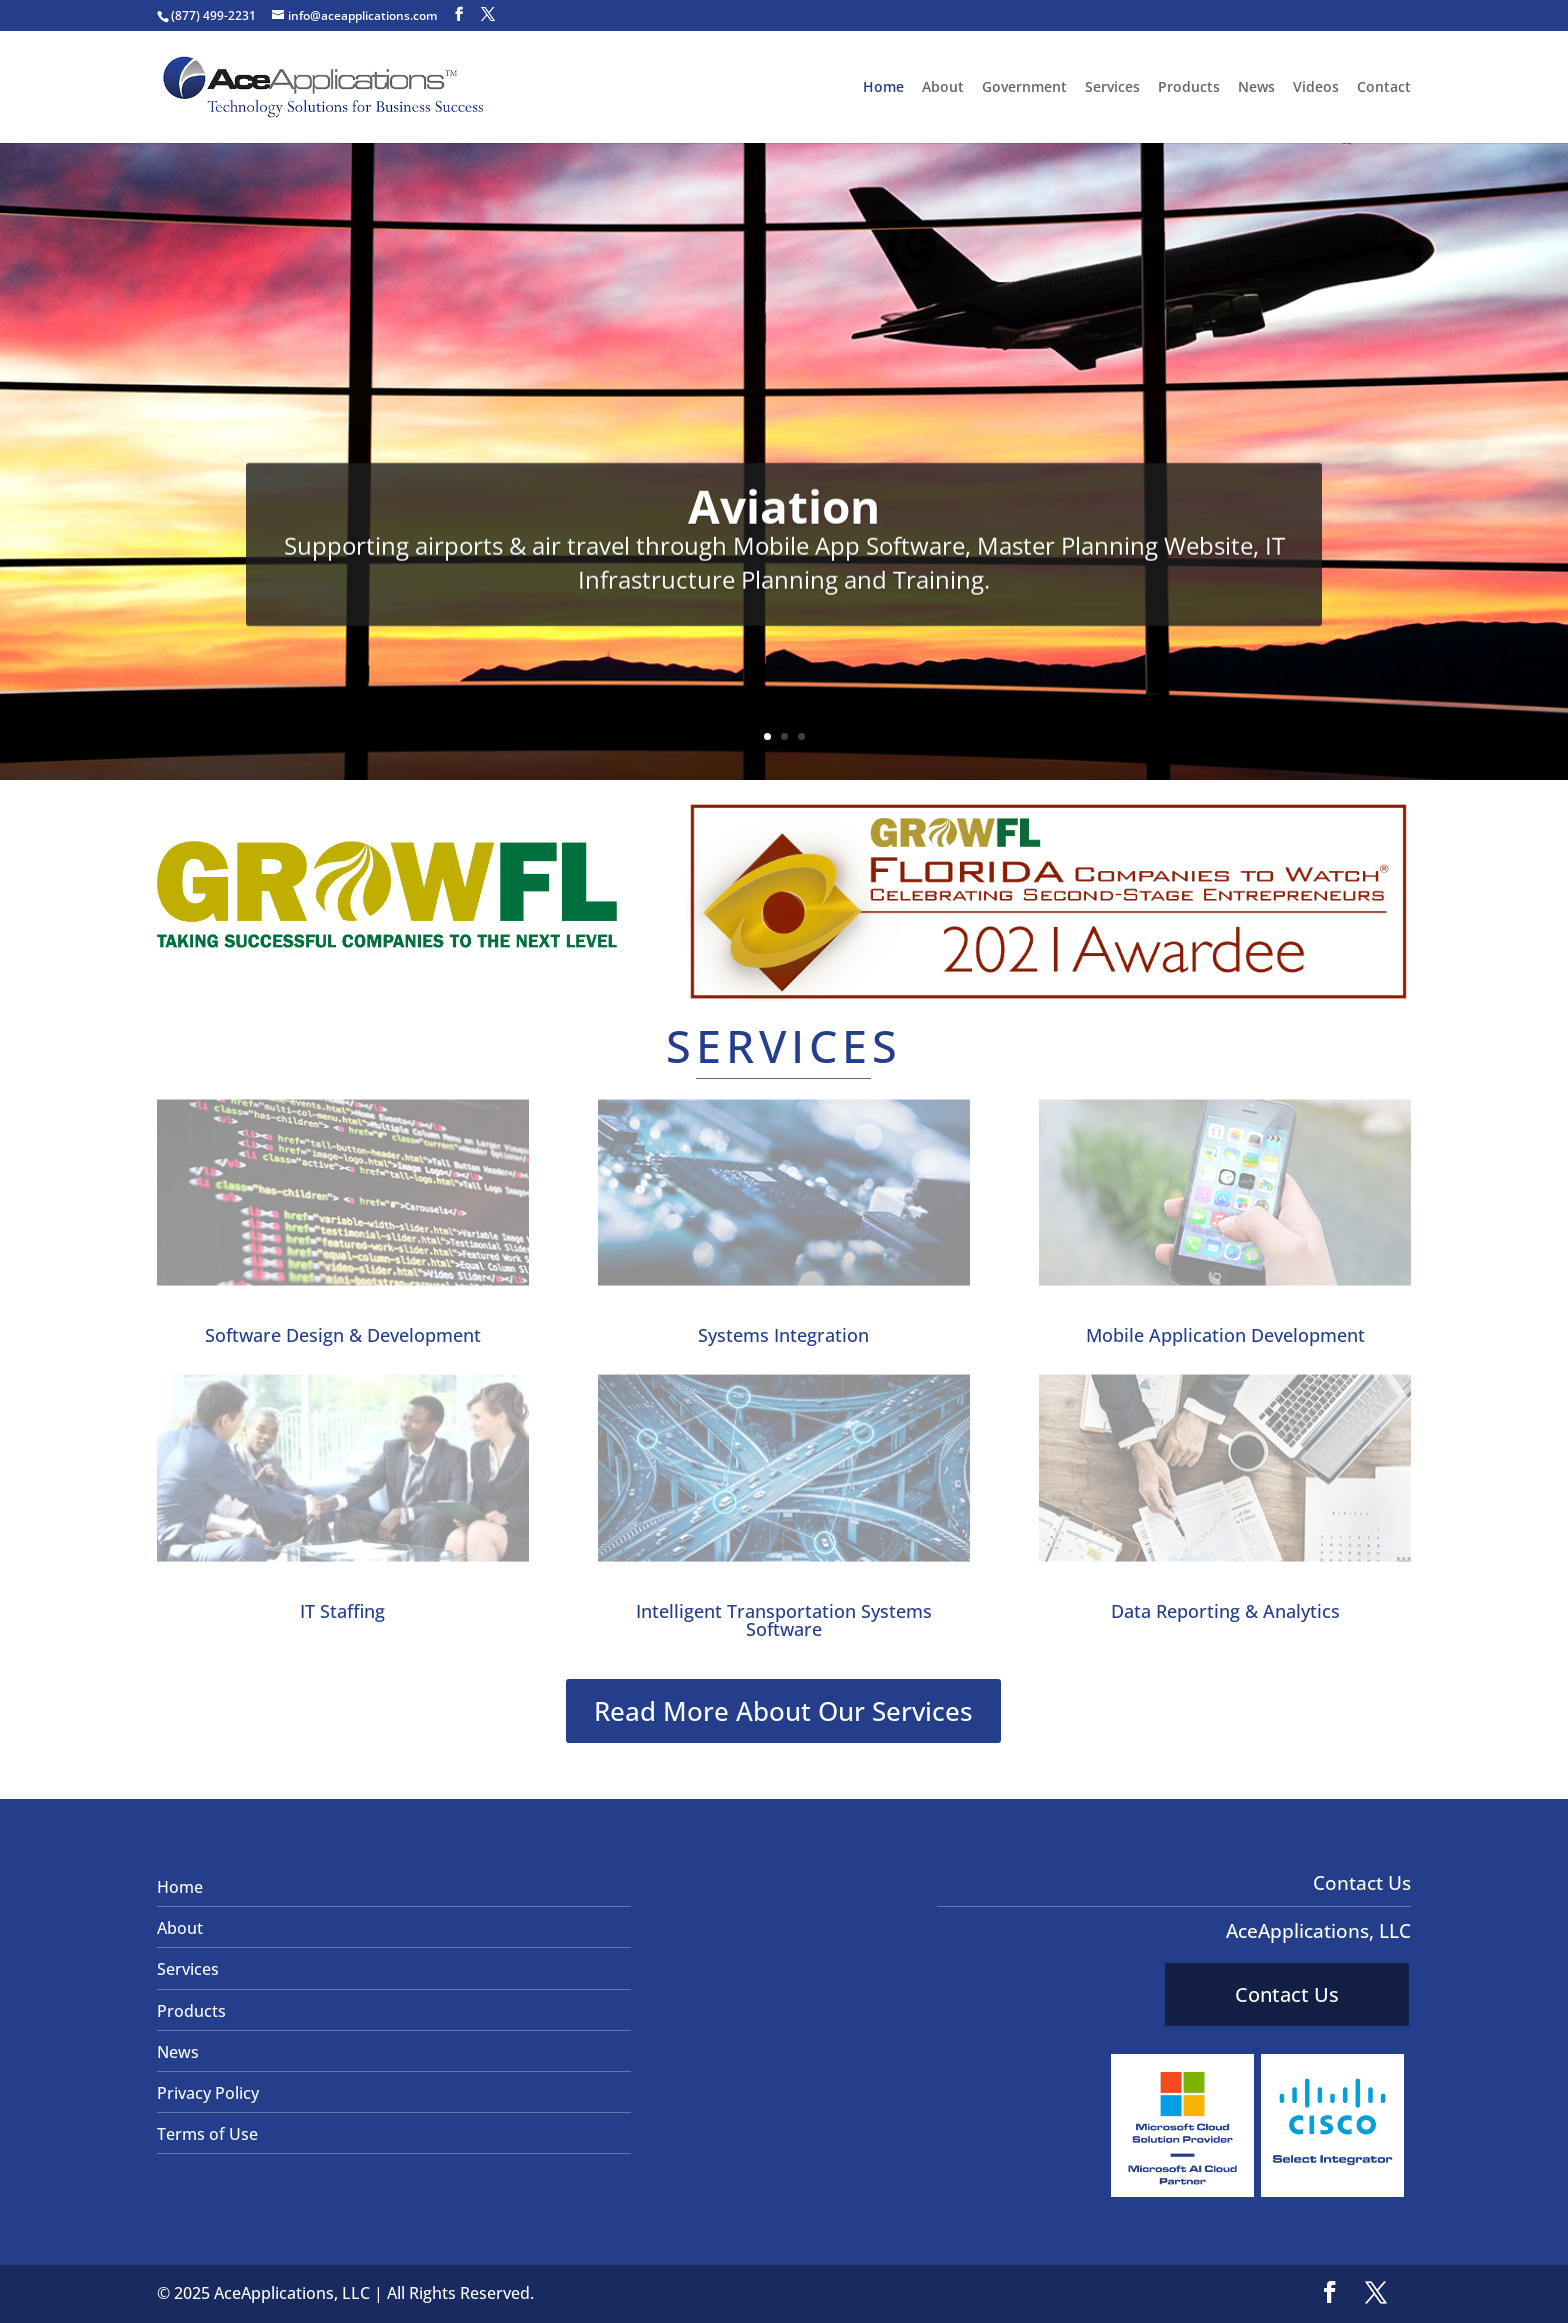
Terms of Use (207, 2134)
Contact (1384, 88)
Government (1024, 88)
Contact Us (1287, 1994)
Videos (1316, 88)
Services (1112, 88)
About (943, 88)
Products (1189, 88)
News (1256, 88)
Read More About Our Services (783, 1711)
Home (883, 88)
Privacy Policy (208, 2093)
